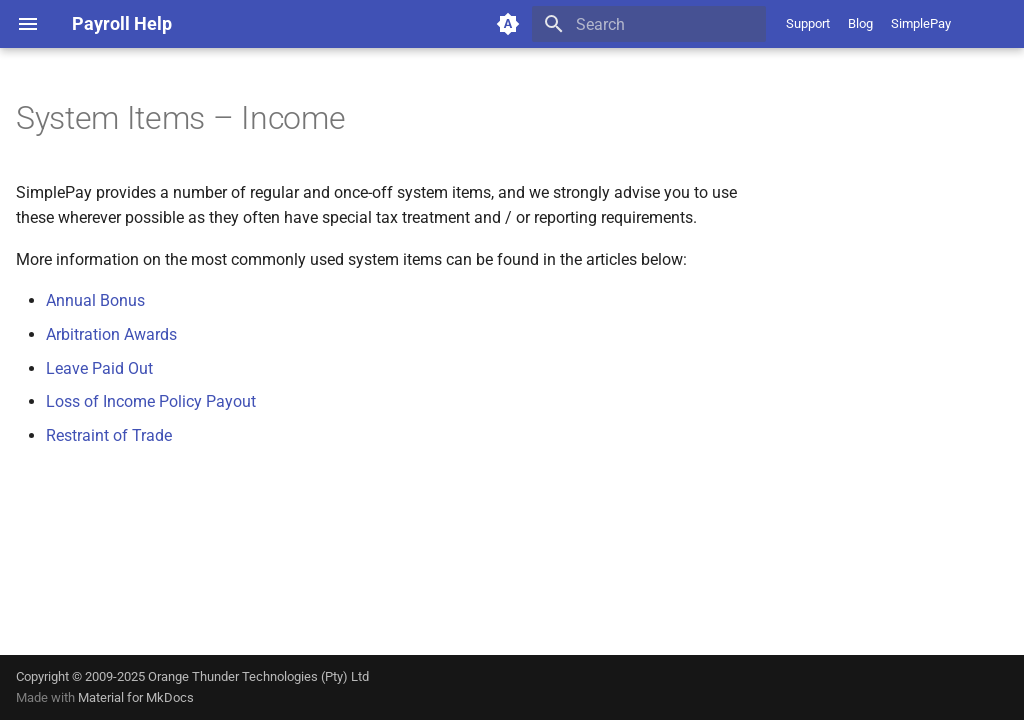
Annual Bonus (95, 300)
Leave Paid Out (99, 368)
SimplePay (921, 23)
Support (808, 23)
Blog (860, 23)
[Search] (649, 24)
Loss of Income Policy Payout (151, 401)
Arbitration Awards (111, 334)
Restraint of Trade (109, 435)
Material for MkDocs (136, 697)
